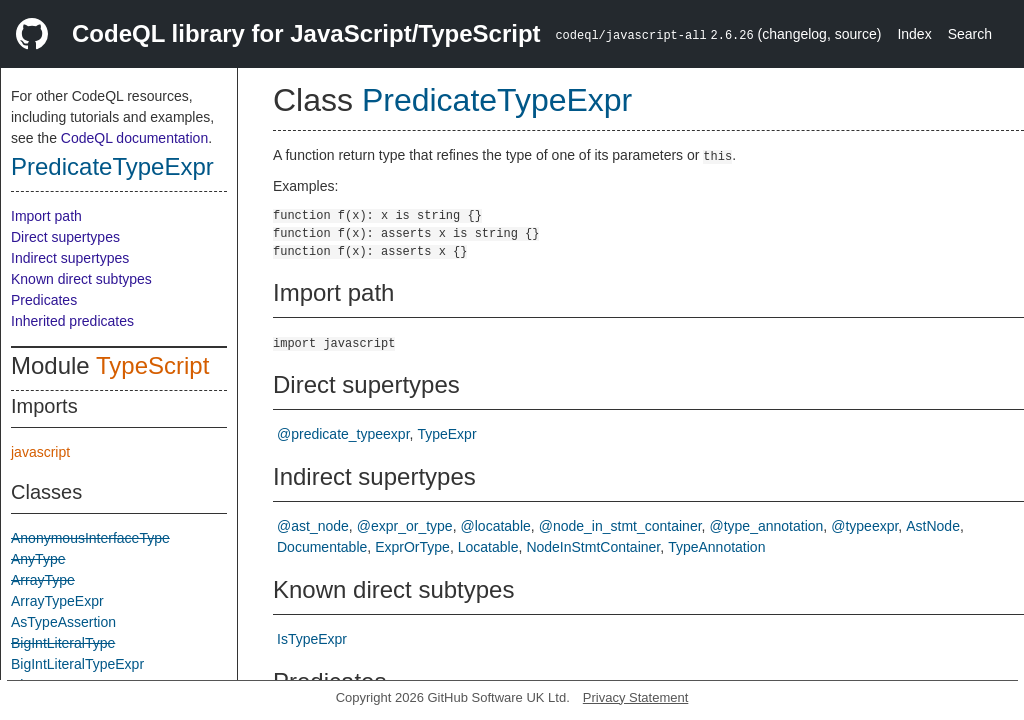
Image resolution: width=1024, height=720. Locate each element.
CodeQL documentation (134, 138)
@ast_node (313, 526)
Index (914, 34)
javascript (40, 452)
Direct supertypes (65, 237)
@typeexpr (864, 526)
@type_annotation (766, 526)
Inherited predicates (72, 321)
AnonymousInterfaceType (90, 538)
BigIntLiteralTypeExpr (77, 664)
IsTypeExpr (312, 639)
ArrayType (43, 580)
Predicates (44, 300)
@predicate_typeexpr (343, 434)
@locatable (496, 526)
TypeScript (152, 365)
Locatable (488, 547)
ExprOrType (412, 547)
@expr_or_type (405, 526)
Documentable (322, 547)
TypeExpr (446, 434)
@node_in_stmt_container (620, 526)
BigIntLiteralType (63, 643)
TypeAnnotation (716, 547)
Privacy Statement (636, 697)
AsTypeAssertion (63, 622)
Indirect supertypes (70, 258)
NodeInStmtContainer (593, 547)
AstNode (933, 526)
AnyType (38, 559)
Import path (46, 216)
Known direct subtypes (81, 279)
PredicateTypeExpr (112, 166)
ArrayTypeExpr (57, 601)
